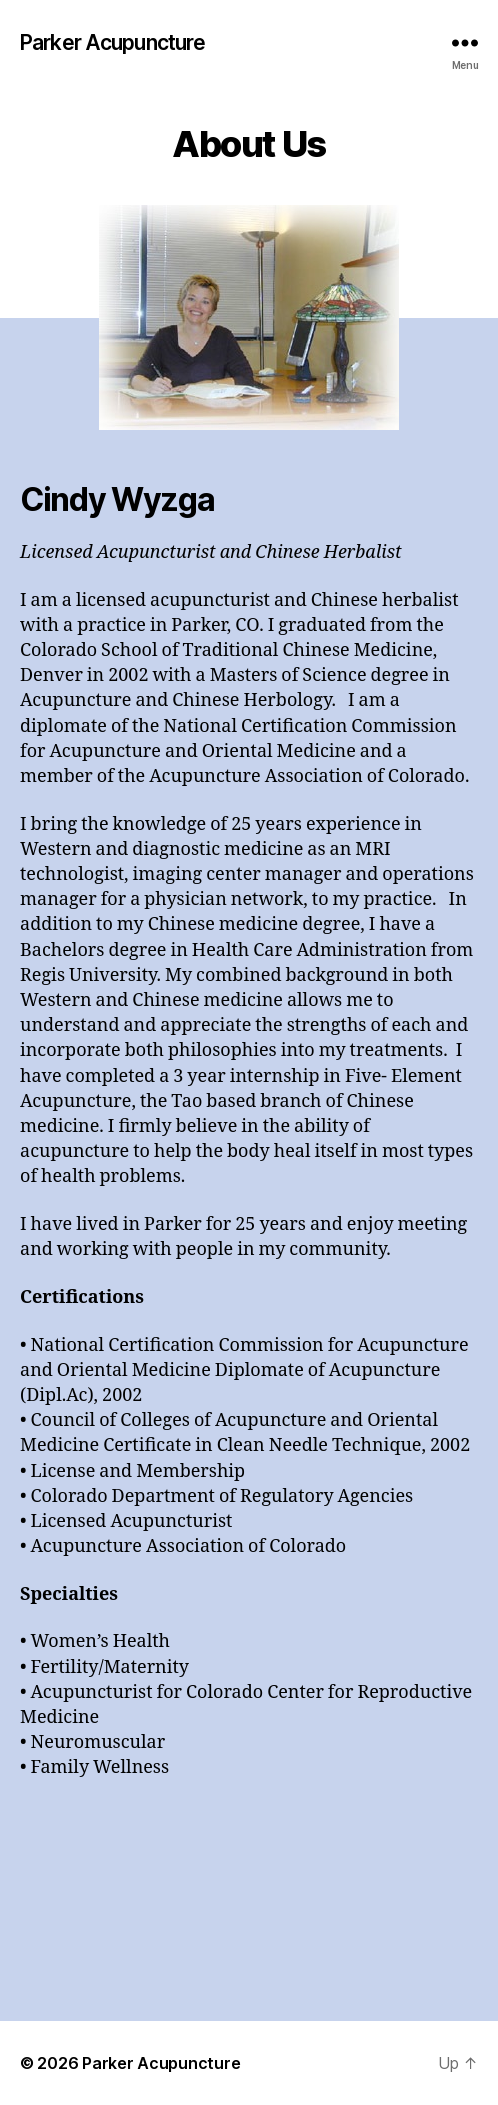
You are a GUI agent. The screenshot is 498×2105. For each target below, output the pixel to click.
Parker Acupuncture (112, 42)
